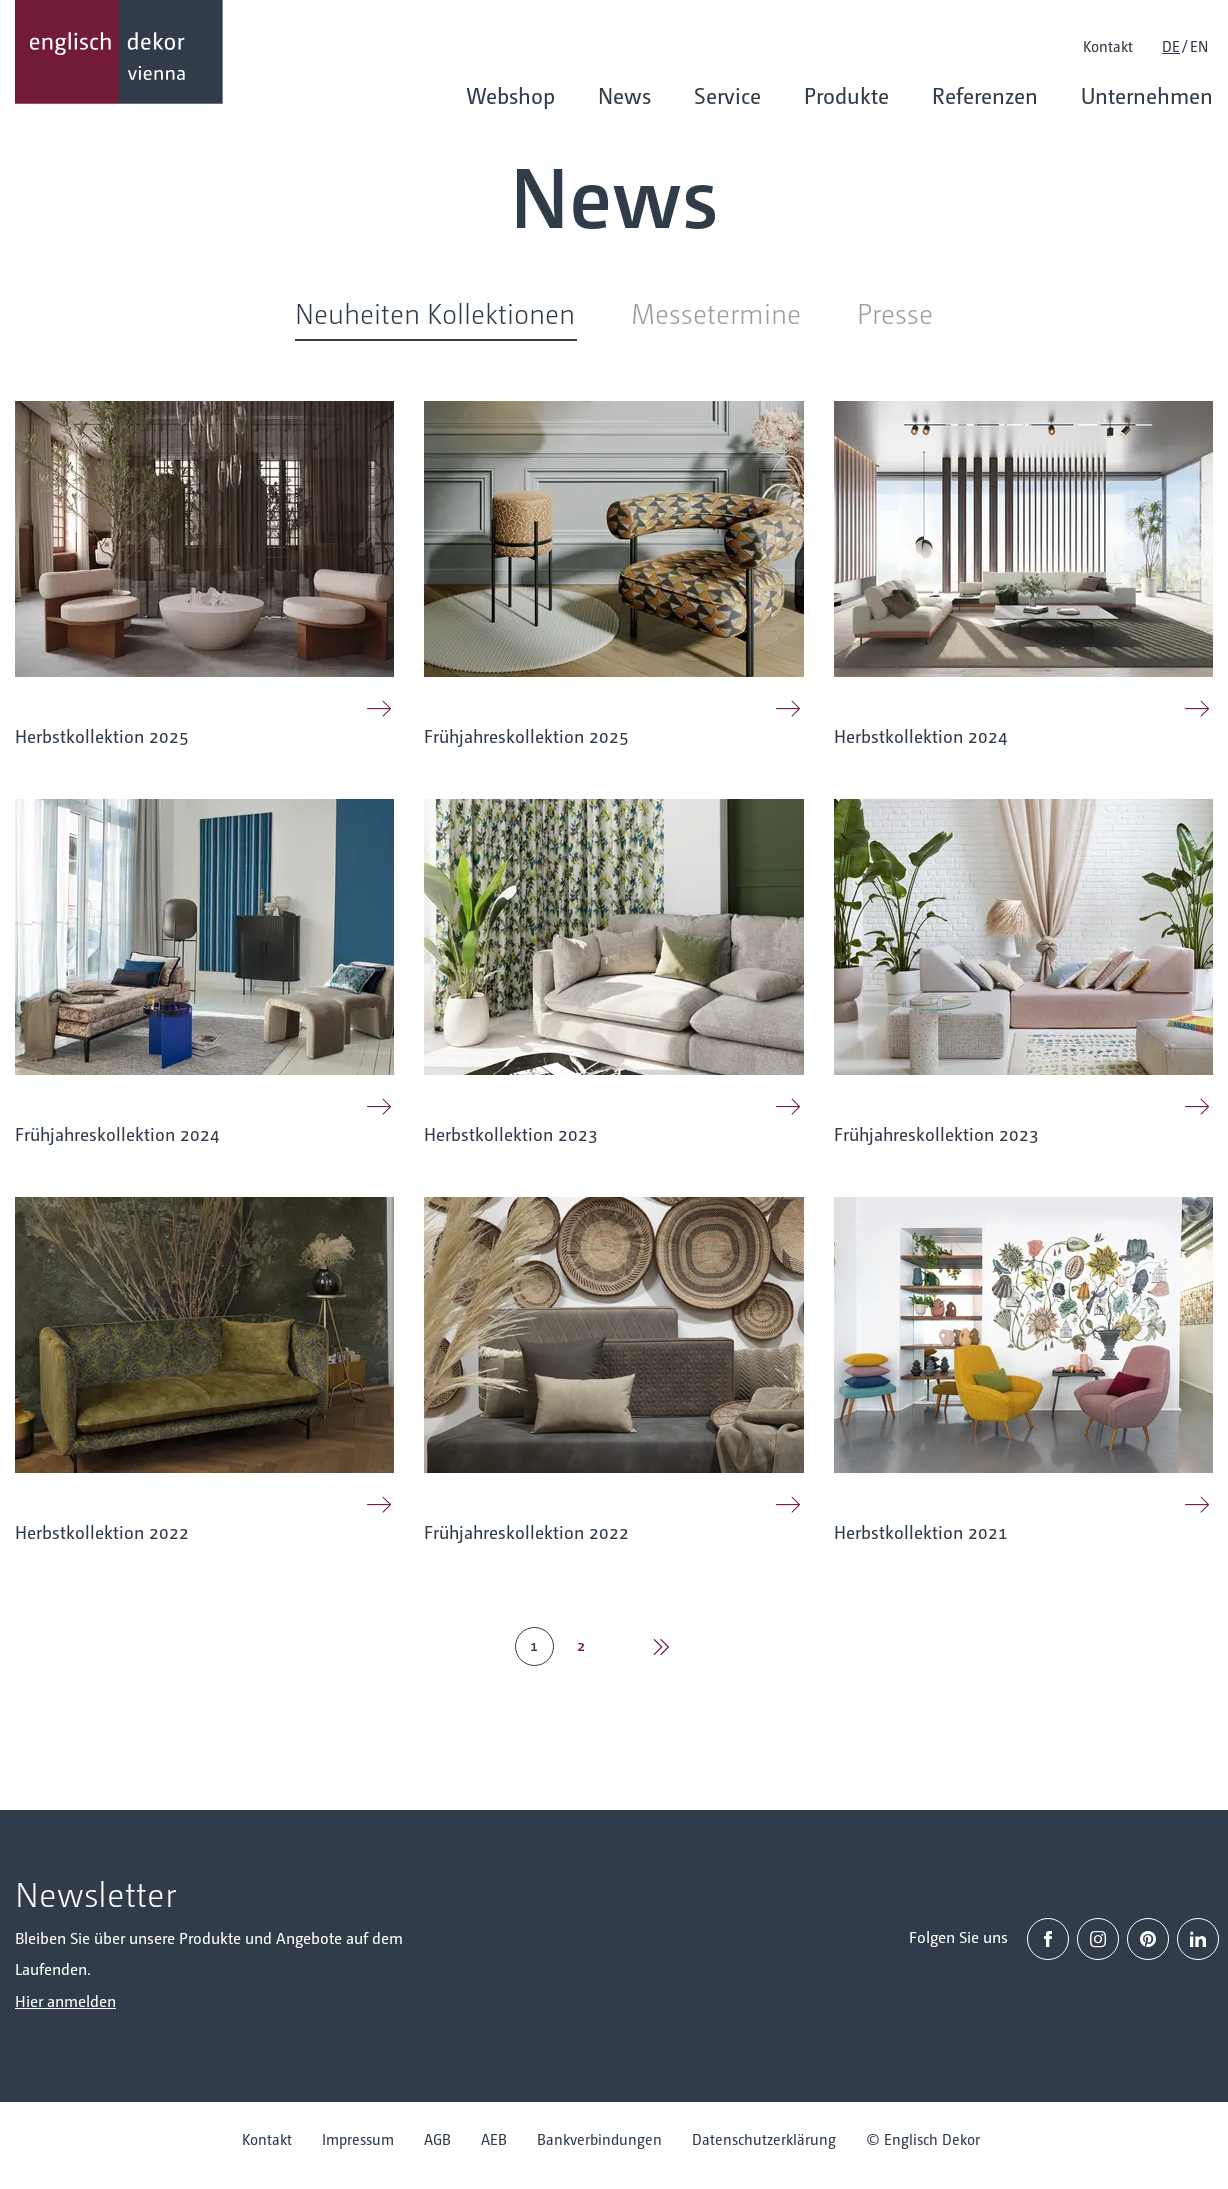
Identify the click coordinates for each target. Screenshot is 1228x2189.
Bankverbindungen (599, 2138)
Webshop (510, 95)
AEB (494, 2138)
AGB (437, 2138)
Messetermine (716, 312)
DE (1171, 45)
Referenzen (985, 95)
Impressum (358, 2138)
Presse (895, 312)
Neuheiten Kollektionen (435, 312)
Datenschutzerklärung (764, 2138)
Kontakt (1108, 45)
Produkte (846, 95)
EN (1199, 45)
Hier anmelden (65, 2000)
